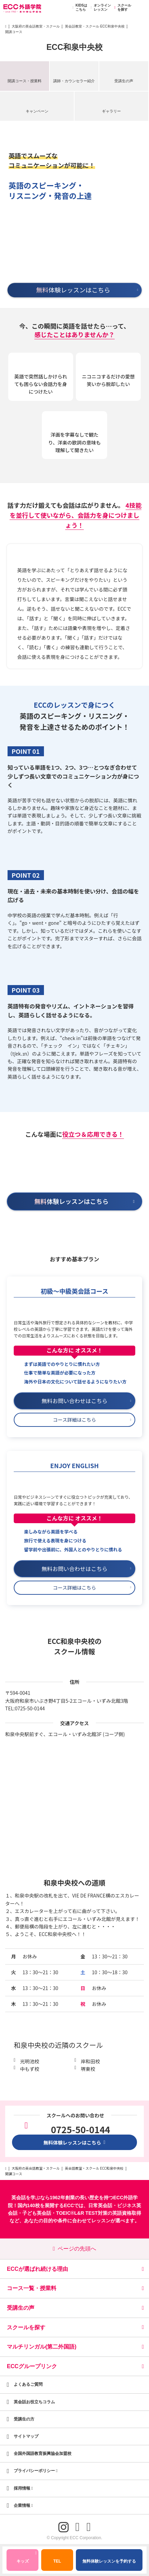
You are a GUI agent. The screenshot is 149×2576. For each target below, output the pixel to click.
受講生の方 (24, 2419)
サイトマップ (26, 2436)
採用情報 (23, 2488)
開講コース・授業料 (25, 81)
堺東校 (88, 2068)
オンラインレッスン (100, 7)
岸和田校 (90, 2061)
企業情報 (23, 2505)
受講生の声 (123, 81)
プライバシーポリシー (36, 2470)
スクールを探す (121, 7)
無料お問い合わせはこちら (86, 1401)
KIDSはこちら (78, 7)
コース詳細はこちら (92, 1419)
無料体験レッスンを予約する (109, 2561)
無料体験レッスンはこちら (74, 2142)
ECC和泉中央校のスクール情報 (74, 1646)
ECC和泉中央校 (74, 47)
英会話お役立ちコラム (34, 2401)
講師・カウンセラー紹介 (74, 81)
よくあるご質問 (28, 2384)
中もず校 (29, 2068)
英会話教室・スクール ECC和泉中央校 (95, 26)
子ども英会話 (36, 2213)
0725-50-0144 (30, 1708)
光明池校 (29, 2061)
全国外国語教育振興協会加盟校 (42, 2453)
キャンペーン (37, 111)
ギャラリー (111, 111)
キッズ (26, 2558)
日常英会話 (100, 2205)
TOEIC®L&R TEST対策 (81, 2213)
